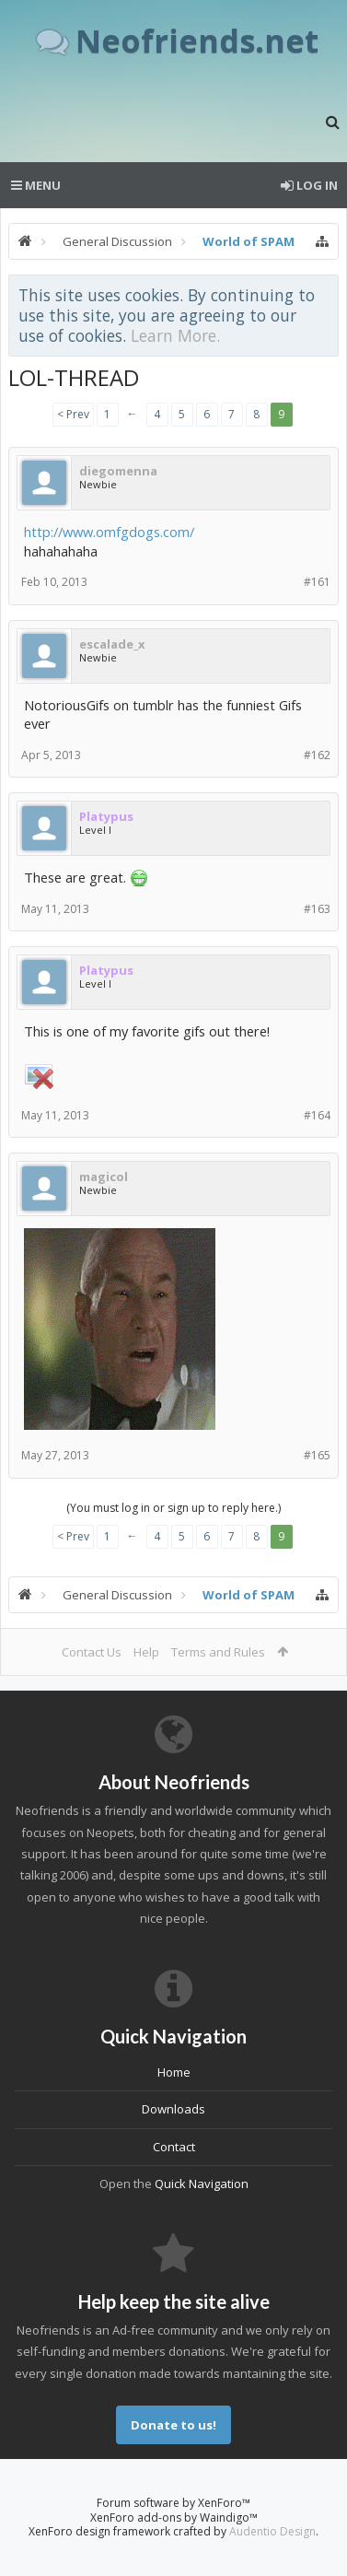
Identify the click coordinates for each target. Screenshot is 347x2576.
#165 (317, 1455)
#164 (317, 1115)
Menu (36, 185)
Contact (174, 2146)
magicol (103, 1176)
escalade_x (112, 644)
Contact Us (91, 1652)
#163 (317, 909)
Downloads (173, 2109)
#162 (317, 755)
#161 (317, 582)
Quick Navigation (202, 2183)
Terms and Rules (218, 1652)
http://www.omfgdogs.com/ (109, 531)
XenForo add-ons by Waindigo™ (174, 2517)
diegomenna (118, 470)
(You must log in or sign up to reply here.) (173, 1508)
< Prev (73, 414)
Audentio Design (272, 2531)
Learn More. (175, 335)
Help (146, 1652)
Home (174, 2072)
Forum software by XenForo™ (173, 2503)
